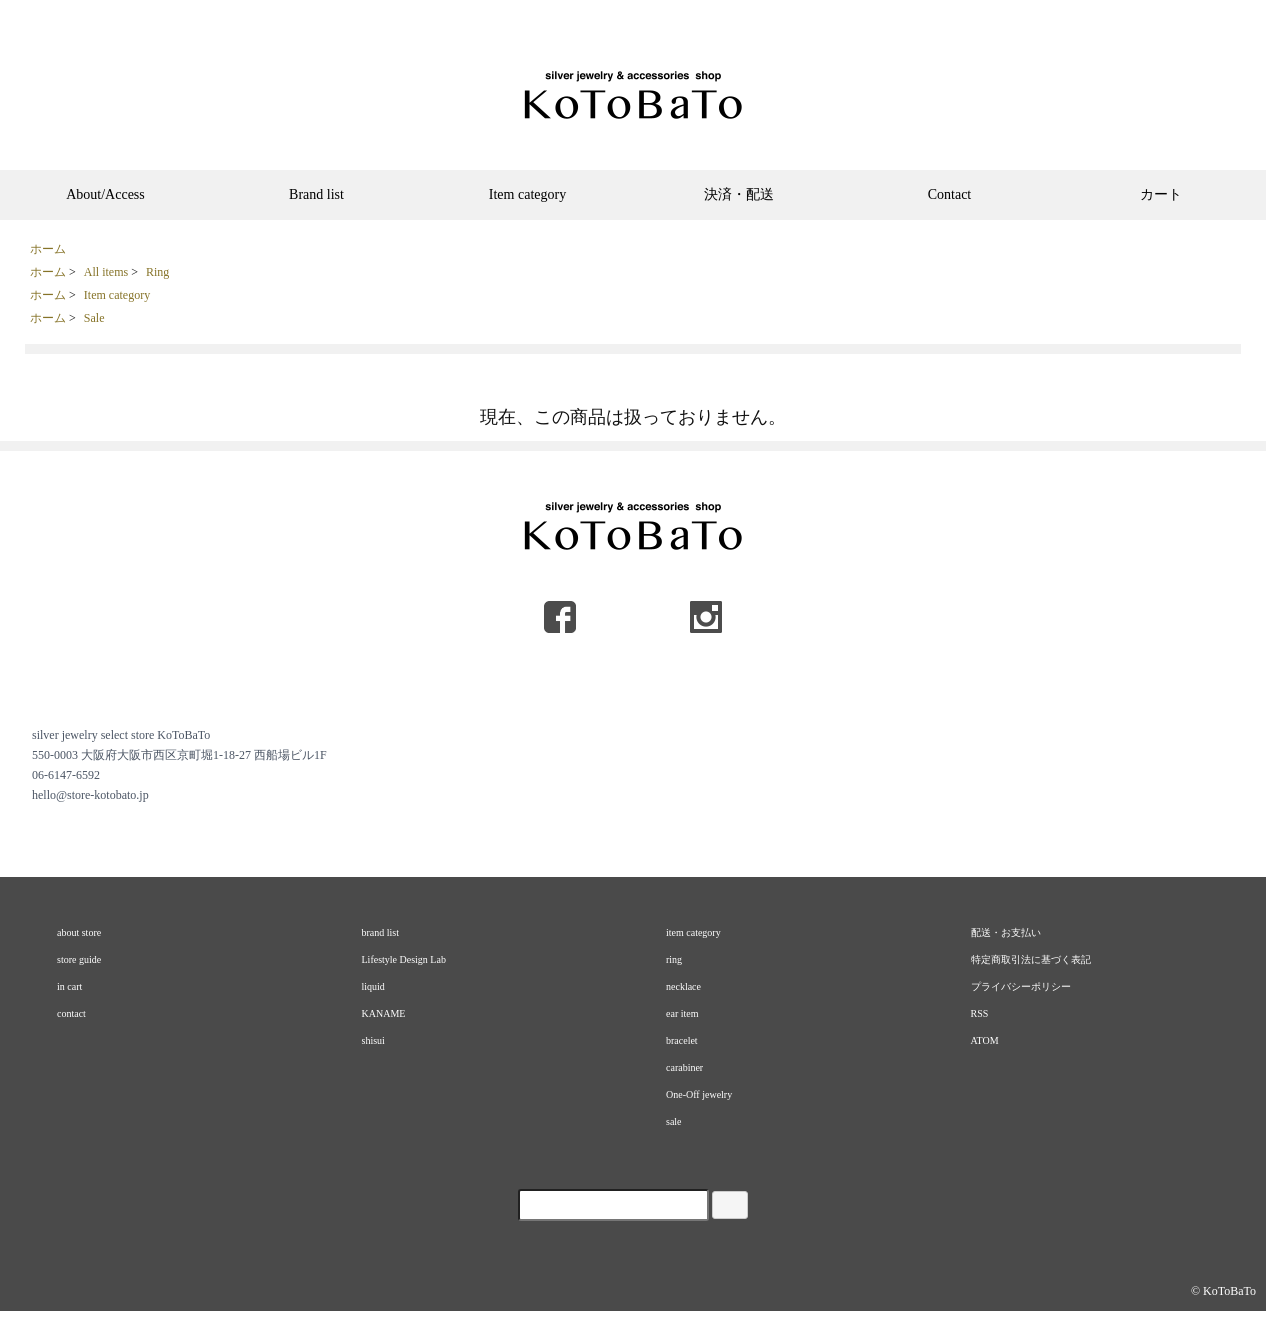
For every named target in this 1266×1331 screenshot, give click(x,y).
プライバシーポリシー (1021, 986)
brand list (381, 932)
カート (1161, 194)
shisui (373, 1040)
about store (79, 932)
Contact (950, 194)
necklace (683, 986)
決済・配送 (739, 194)
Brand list (316, 194)
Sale (94, 318)
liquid (373, 986)
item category (693, 932)
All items (106, 272)
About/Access (105, 194)
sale (674, 1121)
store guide (79, 959)
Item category (527, 194)
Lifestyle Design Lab (404, 959)
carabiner (684, 1067)
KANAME (384, 1013)
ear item (682, 1013)
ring (674, 959)
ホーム (48, 249)
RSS (980, 1013)
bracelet (682, 1040)
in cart (69, 986)
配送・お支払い (1006, 932)
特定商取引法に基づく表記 (1031, 959)
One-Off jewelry (699, 1094)
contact (71, 1013)
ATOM (985, 1040)
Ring (157, 272)
